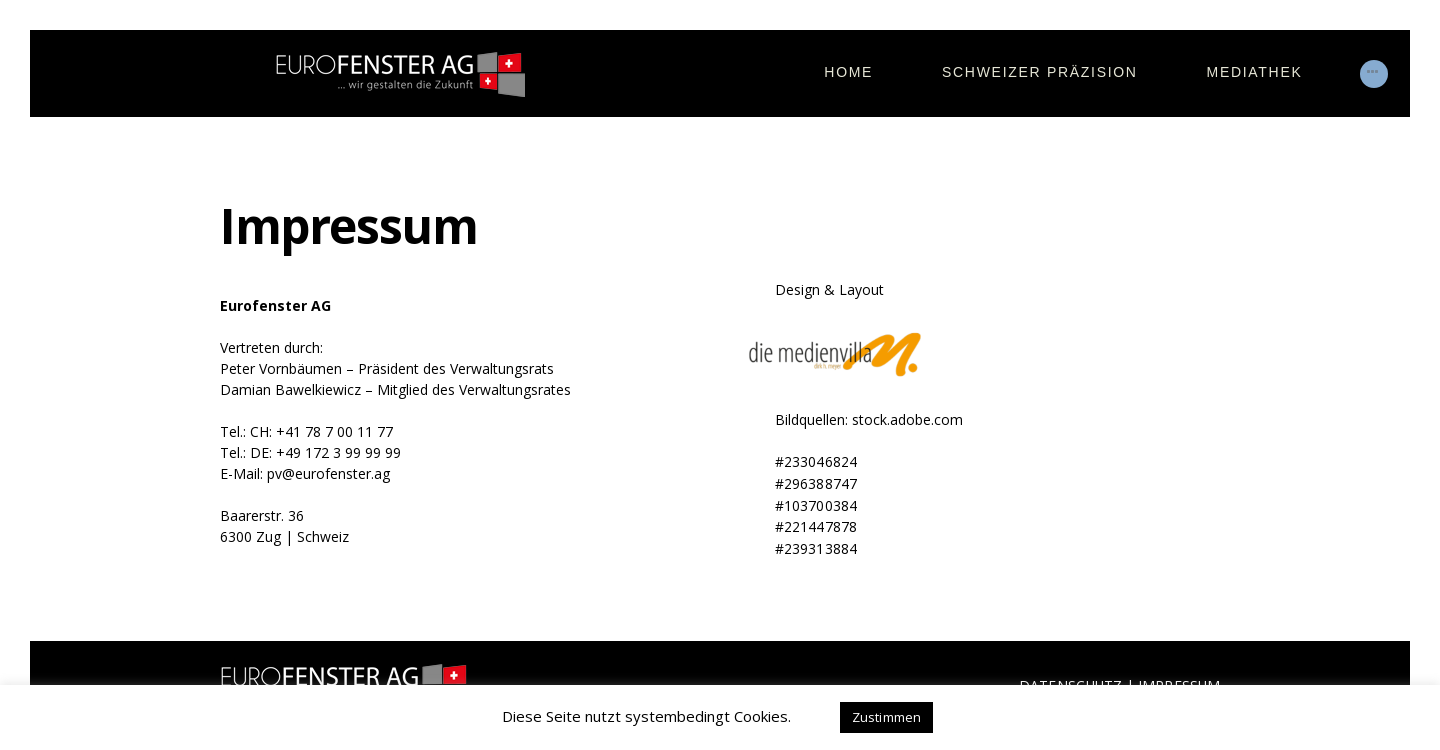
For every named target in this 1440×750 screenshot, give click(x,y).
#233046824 (815, 461)
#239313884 (815, 545)
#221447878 (815, 524)
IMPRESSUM (1179, 682)
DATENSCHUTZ (1070, 682)
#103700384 (815, 503)
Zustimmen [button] (887, 717)
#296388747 (815, 482)
